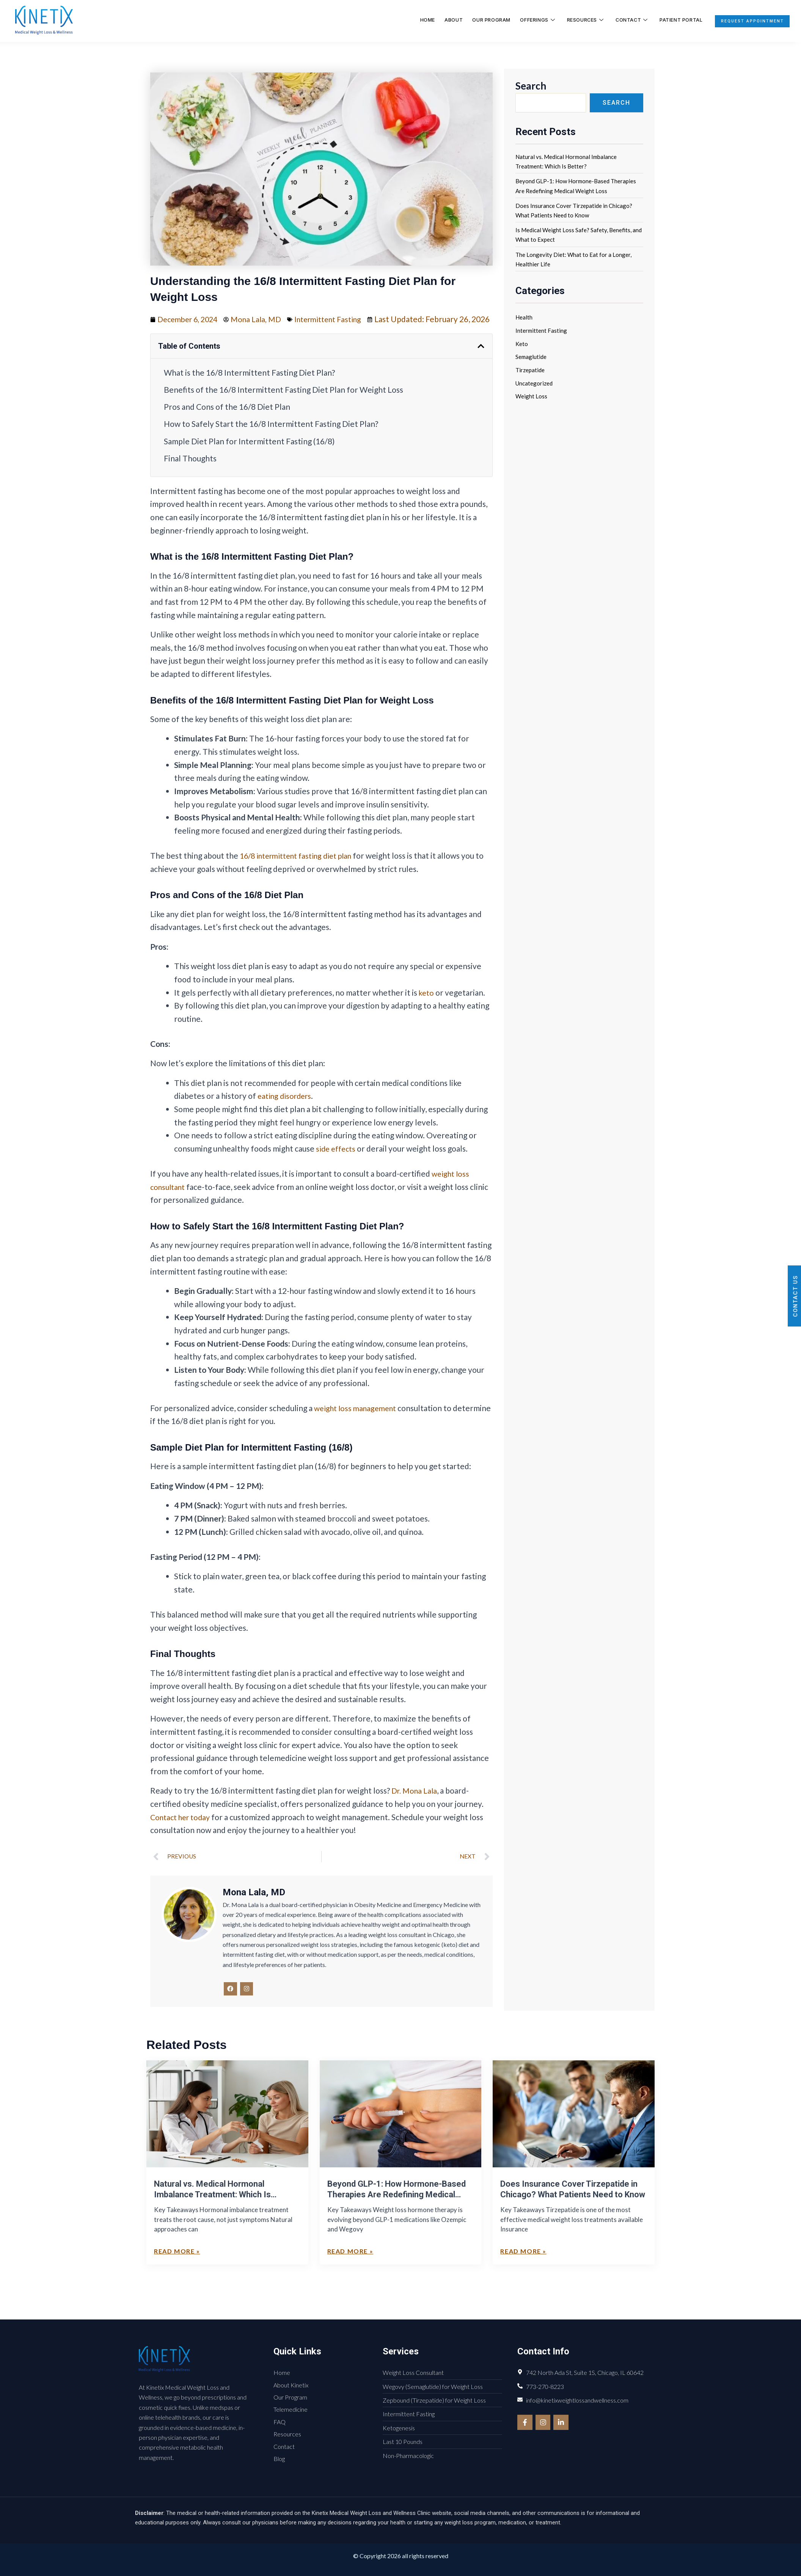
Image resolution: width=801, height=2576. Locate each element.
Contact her (172, 1830)
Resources (576, 20)
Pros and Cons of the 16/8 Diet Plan (227, 420)
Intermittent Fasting (338, 319)
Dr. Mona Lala (415, 1803)
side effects (337, 1161)
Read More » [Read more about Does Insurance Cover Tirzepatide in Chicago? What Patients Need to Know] (523, 2267)
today (206, 1830)
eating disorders (286, 1109)
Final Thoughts (190, 471)
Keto (521, 343)
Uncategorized (534, 383)
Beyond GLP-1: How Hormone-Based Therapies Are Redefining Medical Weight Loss (396, 2211)
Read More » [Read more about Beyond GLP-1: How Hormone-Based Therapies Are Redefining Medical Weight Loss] (350, 2267)
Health (523, 317)
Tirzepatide (530, 370)
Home (423, 20)
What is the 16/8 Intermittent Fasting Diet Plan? (249, 385)
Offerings (529, 20)
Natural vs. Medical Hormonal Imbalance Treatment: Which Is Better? (212, 2211)
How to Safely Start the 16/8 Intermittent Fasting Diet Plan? (271, 437)
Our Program (483, 20)
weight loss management (358, 1421)
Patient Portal (670, 20)
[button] (481, 359)
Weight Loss (531, 396)
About (447, 20)
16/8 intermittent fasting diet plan (301, 868)
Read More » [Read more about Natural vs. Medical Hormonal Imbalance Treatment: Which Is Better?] (177, 2267)
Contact (621, 20)
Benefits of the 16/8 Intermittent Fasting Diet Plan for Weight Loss (283, 403)
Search (530, 86)
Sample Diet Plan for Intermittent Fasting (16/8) (249, 454)
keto (427, 1005)
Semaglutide (531, 356)
